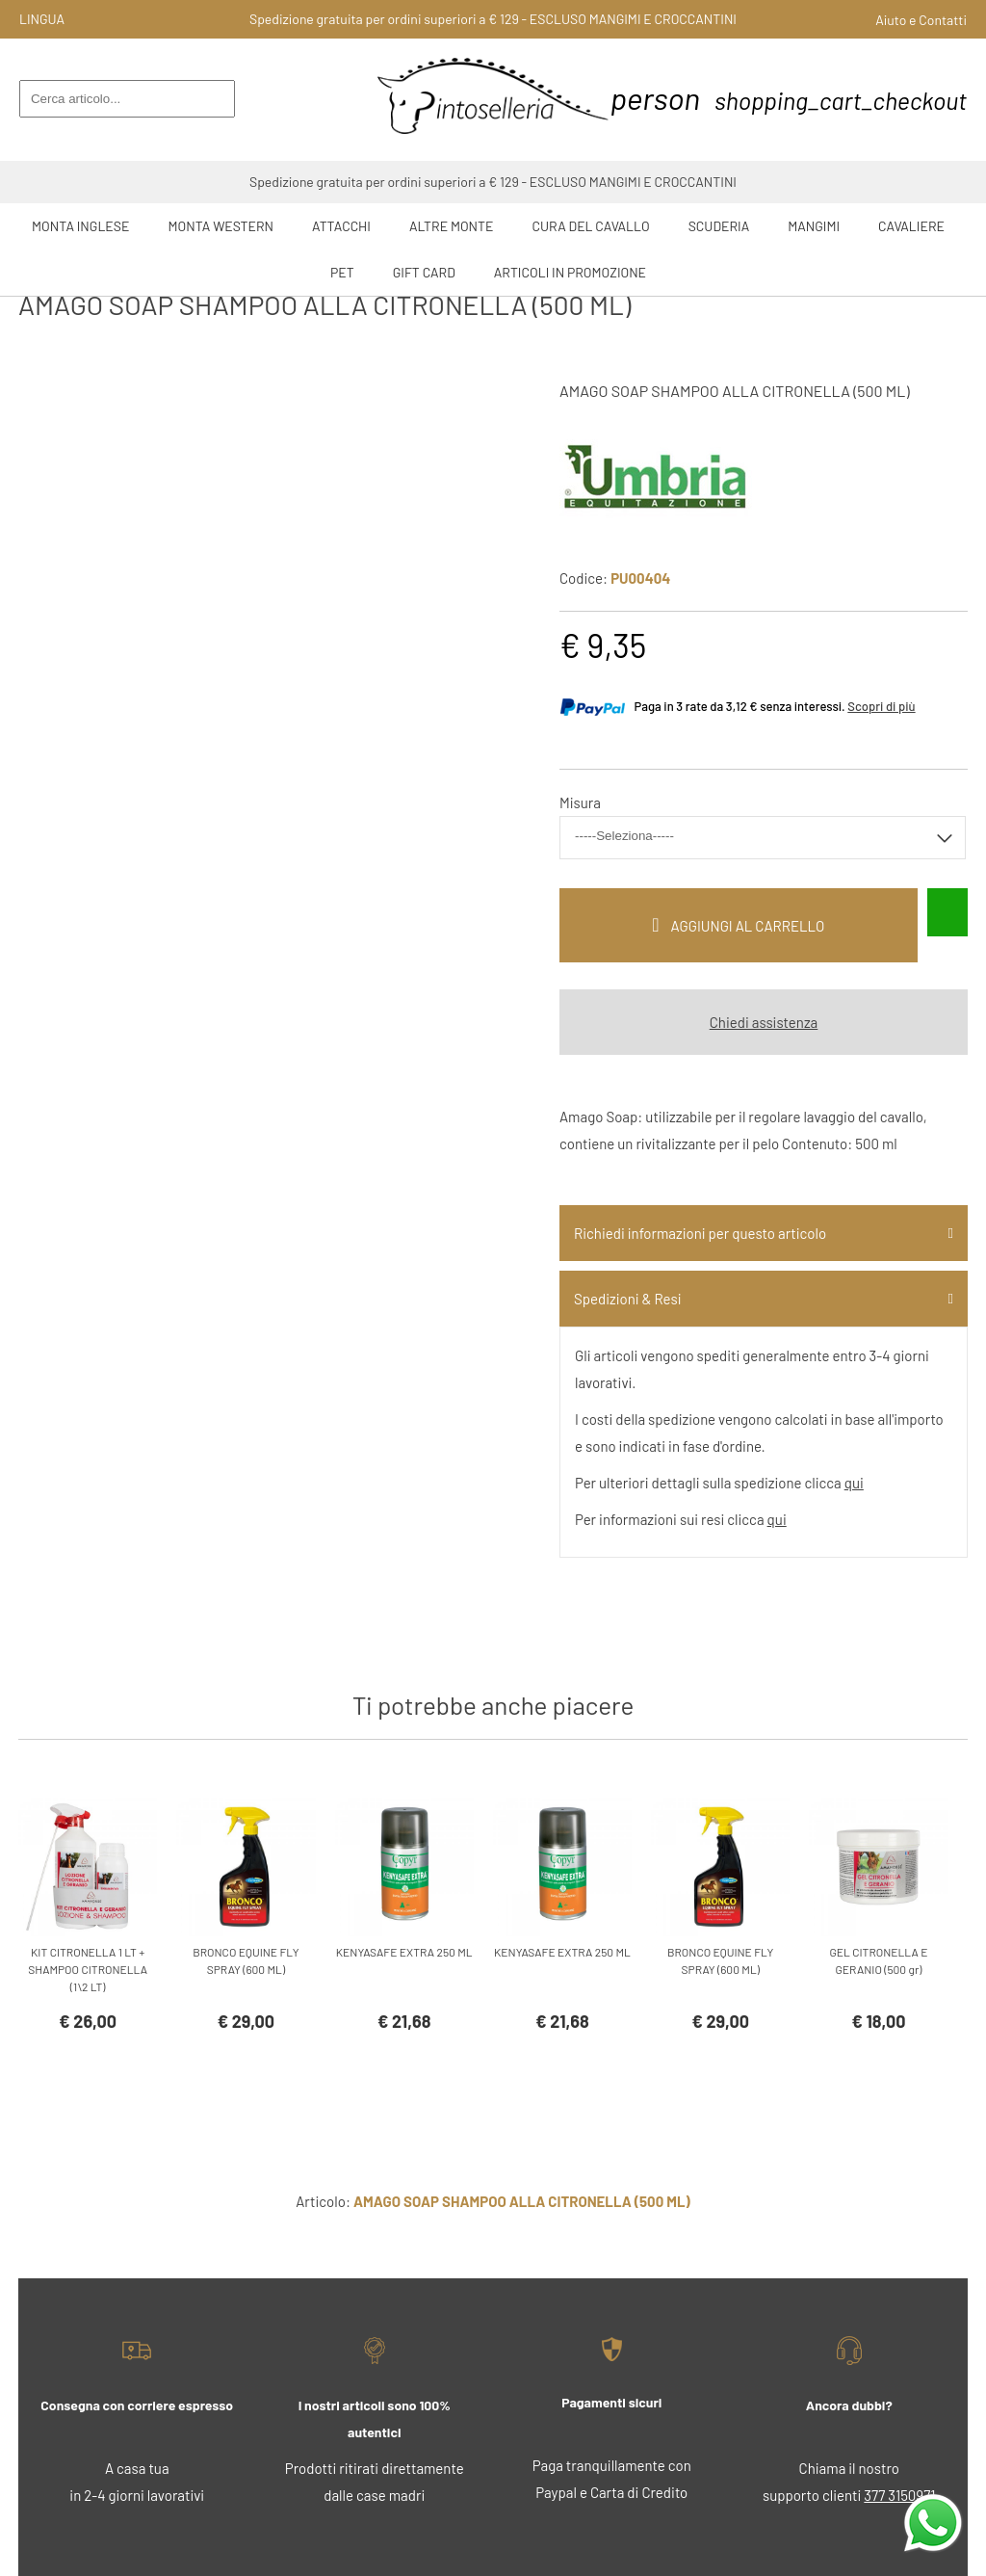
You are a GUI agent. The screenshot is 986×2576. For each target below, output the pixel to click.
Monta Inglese (80, 226)
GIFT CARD (424, 272)
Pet (342, 272)
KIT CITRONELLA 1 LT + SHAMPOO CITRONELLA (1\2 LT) (87, 1969)
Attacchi (341, 226)
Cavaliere (911, 226)
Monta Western (220, 226)
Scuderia (719, 226)
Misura (580, 802)
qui (854, 1482)
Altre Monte (451, 226)
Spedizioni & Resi (627, 1298)
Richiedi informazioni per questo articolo (700, 1233)
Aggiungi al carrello (748, 925)
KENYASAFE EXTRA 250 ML (404, 1951)
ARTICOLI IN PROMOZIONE (570, 272)
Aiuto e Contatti (921, 20)
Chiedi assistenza (764, 1022)
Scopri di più (881, 706)
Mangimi (814, 226)
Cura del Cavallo (591, 226)
